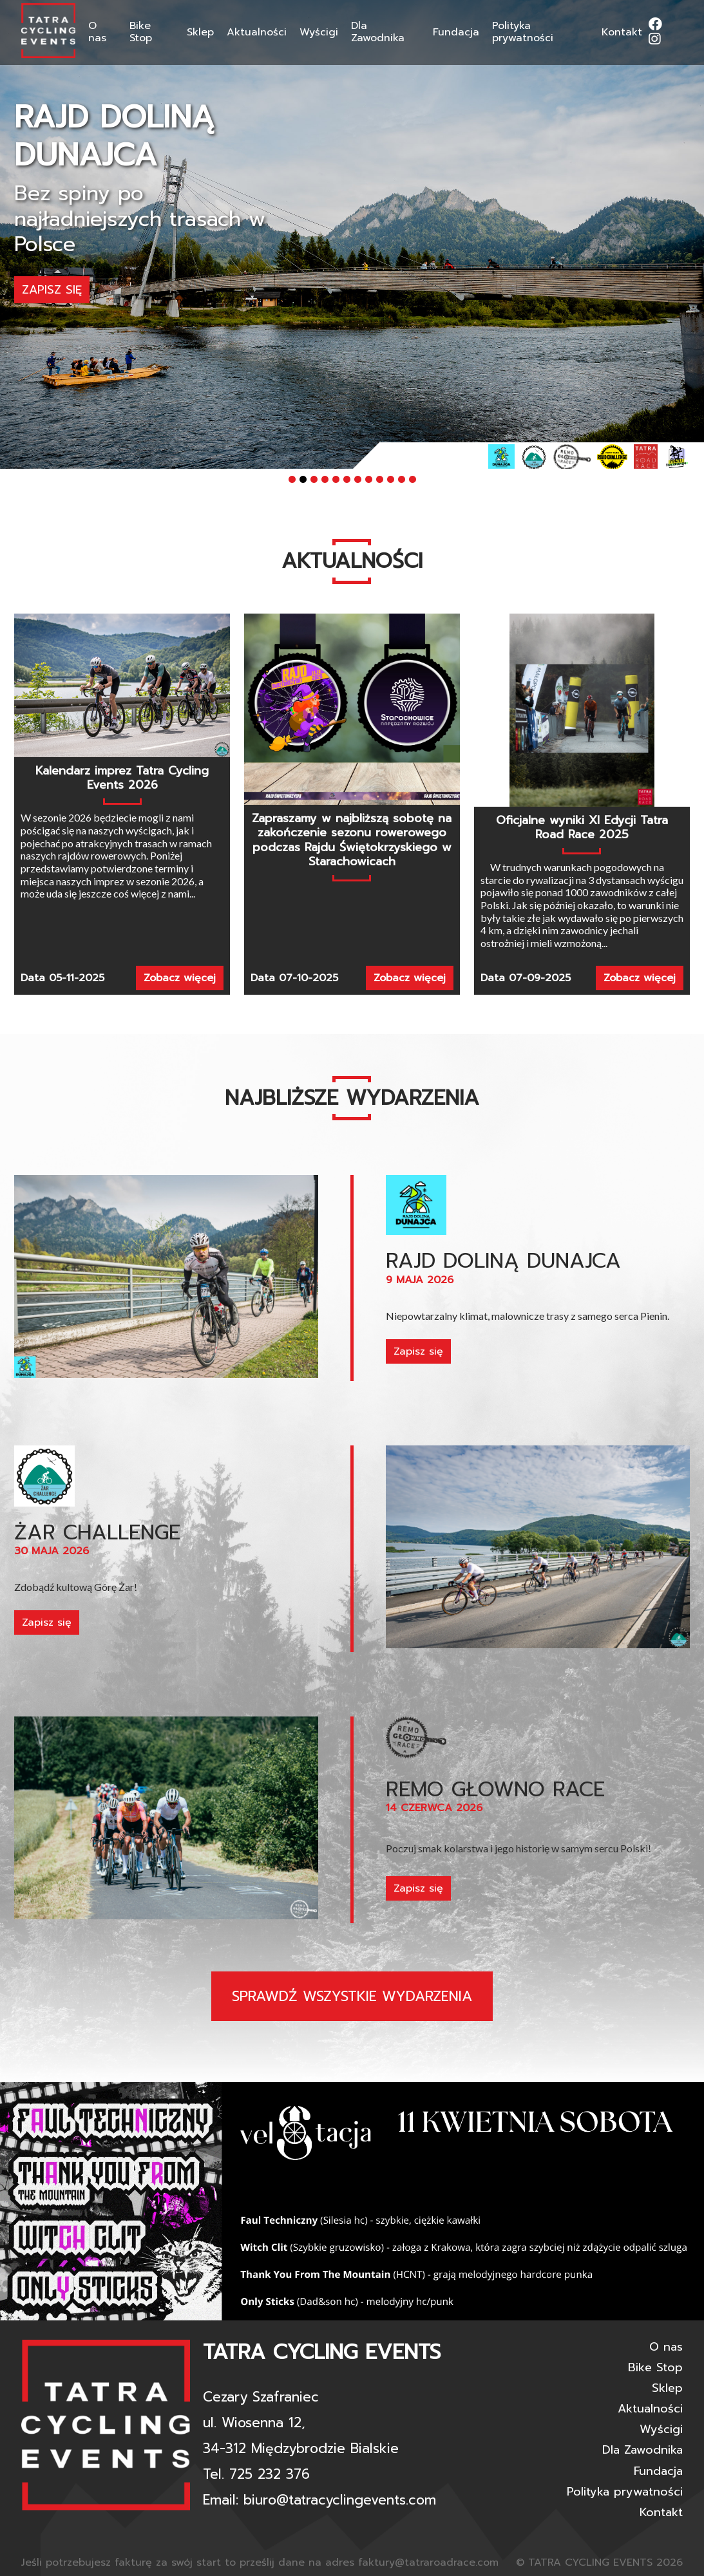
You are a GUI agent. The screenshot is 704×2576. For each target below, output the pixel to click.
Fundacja (456, 32)
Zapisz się (52, 265)
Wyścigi (319, 32)
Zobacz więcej (180, 978)
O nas (97, 32)
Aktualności (257, 32)
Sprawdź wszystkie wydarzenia (352, 1996)
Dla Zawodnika (377, 32)
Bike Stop (140, 32)
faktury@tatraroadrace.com (428, 2562)
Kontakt (622, 32)
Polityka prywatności (522, 32)
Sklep (200, 32)
